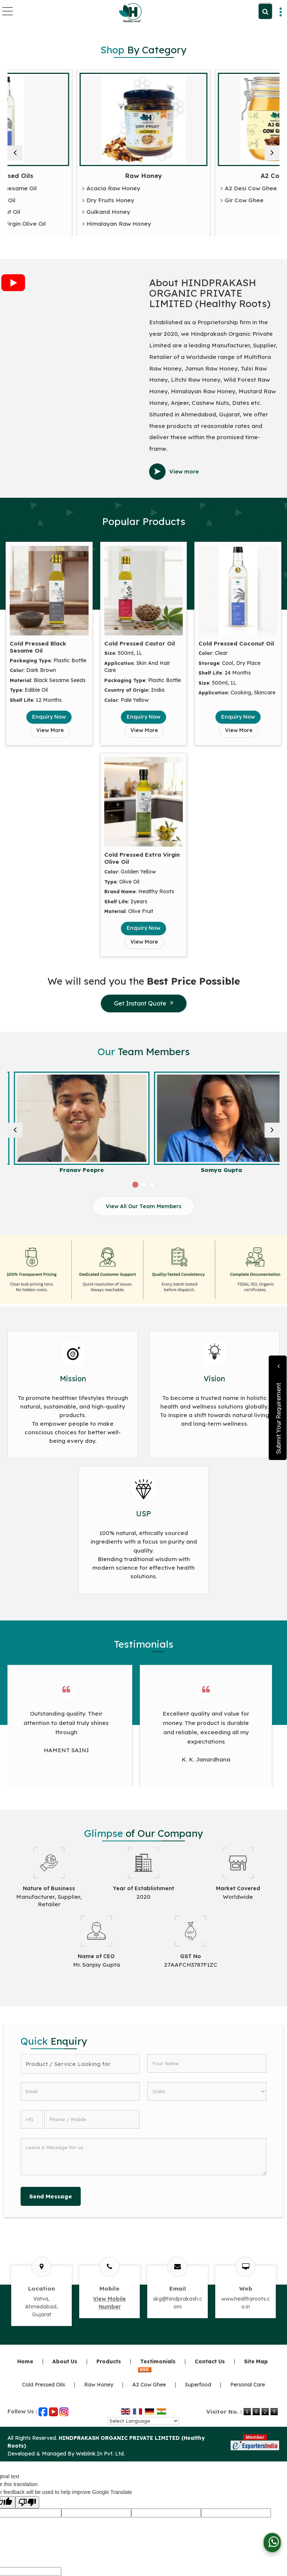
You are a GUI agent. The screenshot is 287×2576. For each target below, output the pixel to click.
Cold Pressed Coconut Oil (51, 212)
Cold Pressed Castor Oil (48, 200)
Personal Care (247, 2384)
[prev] (14, 153)
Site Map (256, 2361)
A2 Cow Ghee (149, 2384)
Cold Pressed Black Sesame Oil (59, 189)
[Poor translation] (27, 2502)
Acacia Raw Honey (180, 189)
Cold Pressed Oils (74, 175)
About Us (64, 2361)
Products (108, 2361)
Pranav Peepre (213, 1169)
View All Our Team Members (143, 1206)
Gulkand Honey (175, 212)
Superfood (198, 2384)
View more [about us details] (184, 471)
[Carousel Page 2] (143, 1185)
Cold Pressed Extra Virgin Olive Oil (64, 224)
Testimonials (158, 2361)
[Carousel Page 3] (152, 1185)
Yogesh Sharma (74, 1169)
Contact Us (210, 2361)
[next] (272, 153)
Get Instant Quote (143, 1003)
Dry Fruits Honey (177, 200)
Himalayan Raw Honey (185, 224)
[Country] (206, 2091)
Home (25, 2361)
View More (50, 730)
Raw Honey (212, 175)
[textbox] (80, 2064)
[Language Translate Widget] (143, 2421)
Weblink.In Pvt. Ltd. (100, 2453)
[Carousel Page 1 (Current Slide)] (135, 1185)
